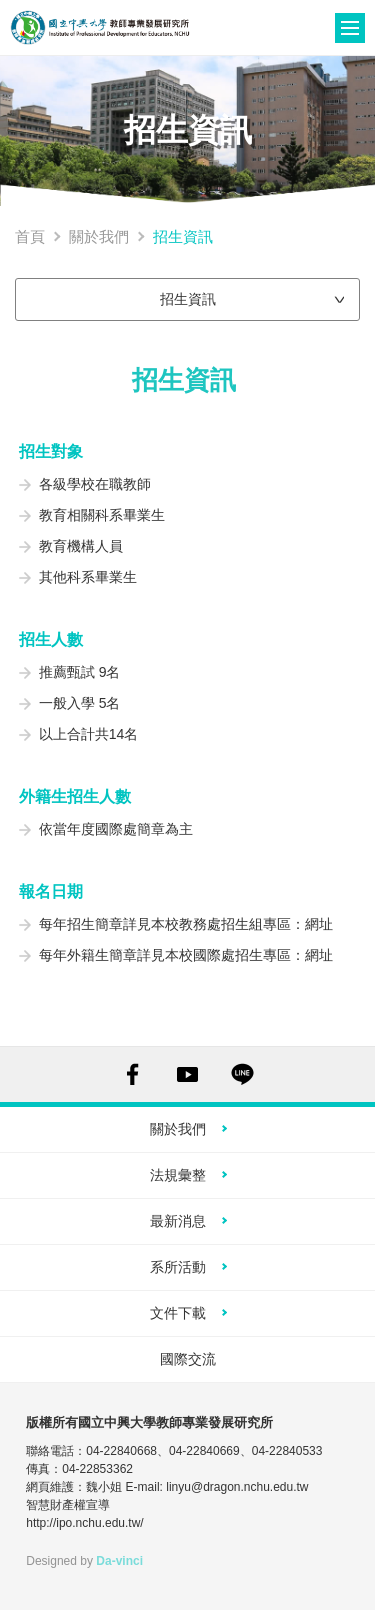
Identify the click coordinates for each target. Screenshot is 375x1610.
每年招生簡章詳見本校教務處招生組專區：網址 (186, 924)
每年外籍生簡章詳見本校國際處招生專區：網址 (186, 955)
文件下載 (178, 1313)
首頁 (30, 236)
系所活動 (178, 1267)
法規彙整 (178, 1175)
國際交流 (188, 1359)
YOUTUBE (187, 1074)
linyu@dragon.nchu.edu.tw (237, 1487)
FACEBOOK (132, 1074)
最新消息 (178, 1221)
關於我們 (99, 236)
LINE (242, 1074)
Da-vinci (119, 1561)
